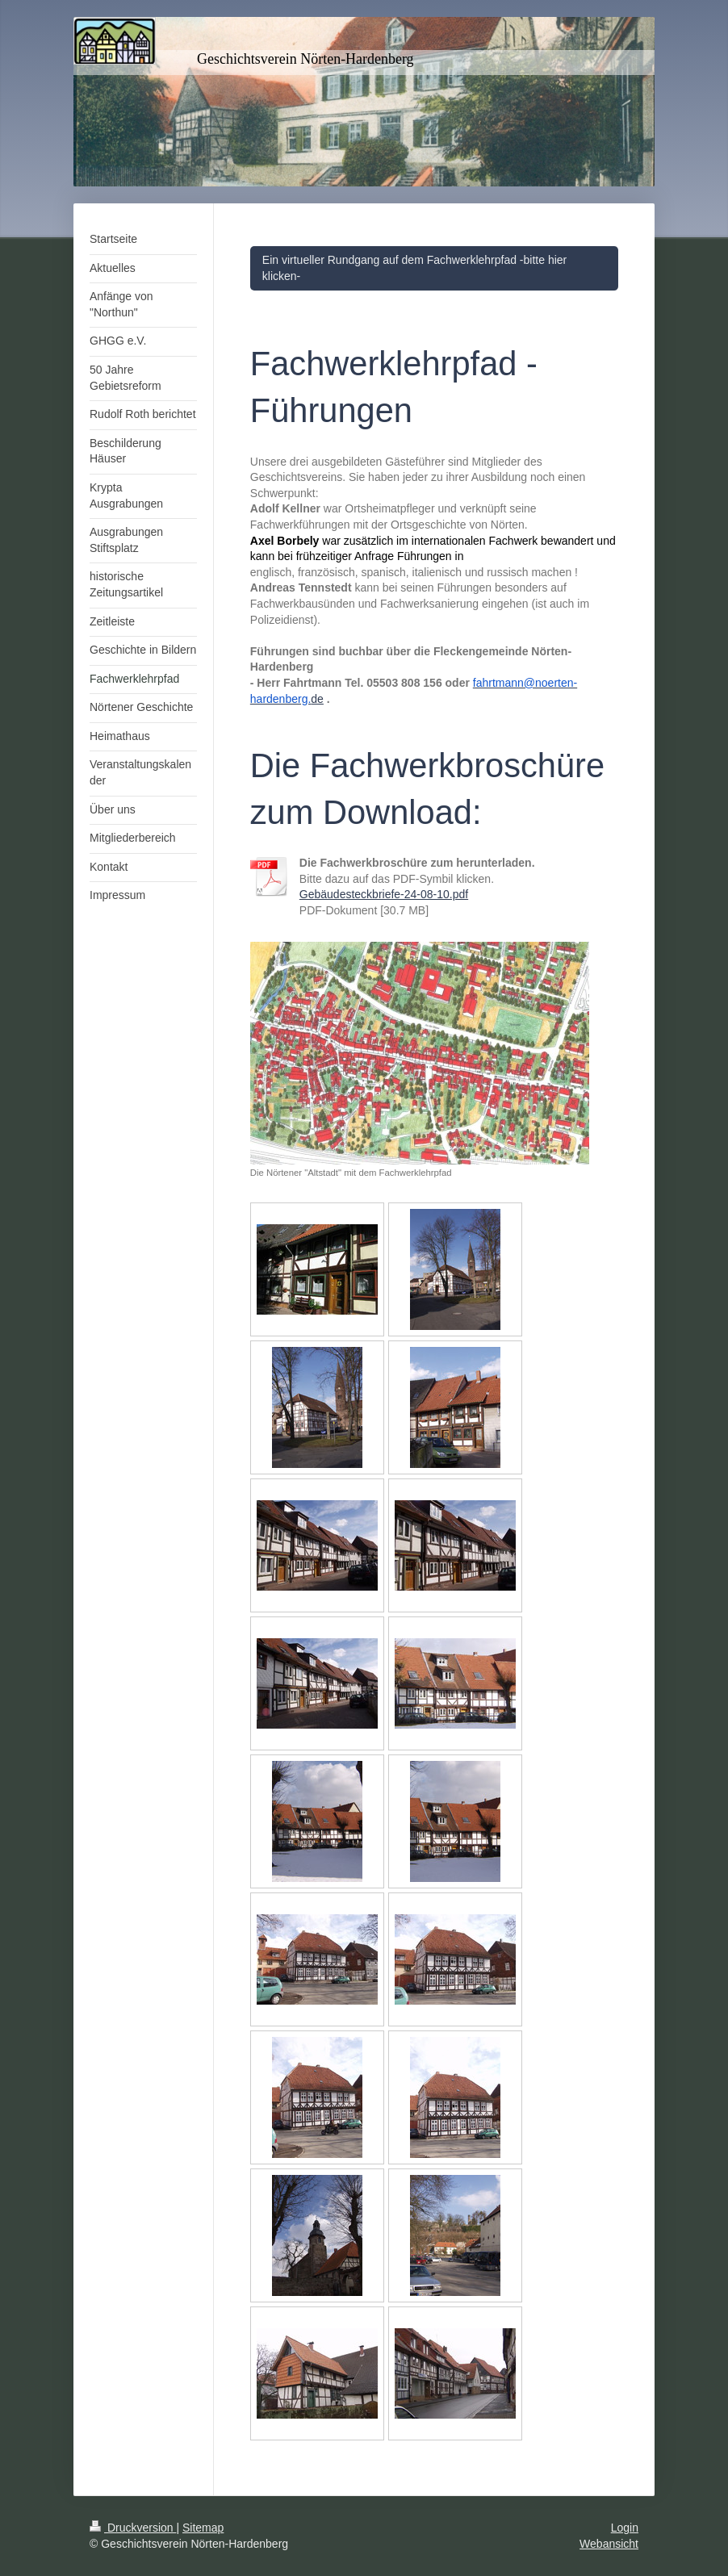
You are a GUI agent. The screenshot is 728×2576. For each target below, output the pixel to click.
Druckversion (133, 2527)
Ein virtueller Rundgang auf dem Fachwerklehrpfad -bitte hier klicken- (414, 267)
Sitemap (203, 2527)
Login (624, 2527)
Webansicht (608, 2543)
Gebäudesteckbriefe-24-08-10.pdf (383, 894)
